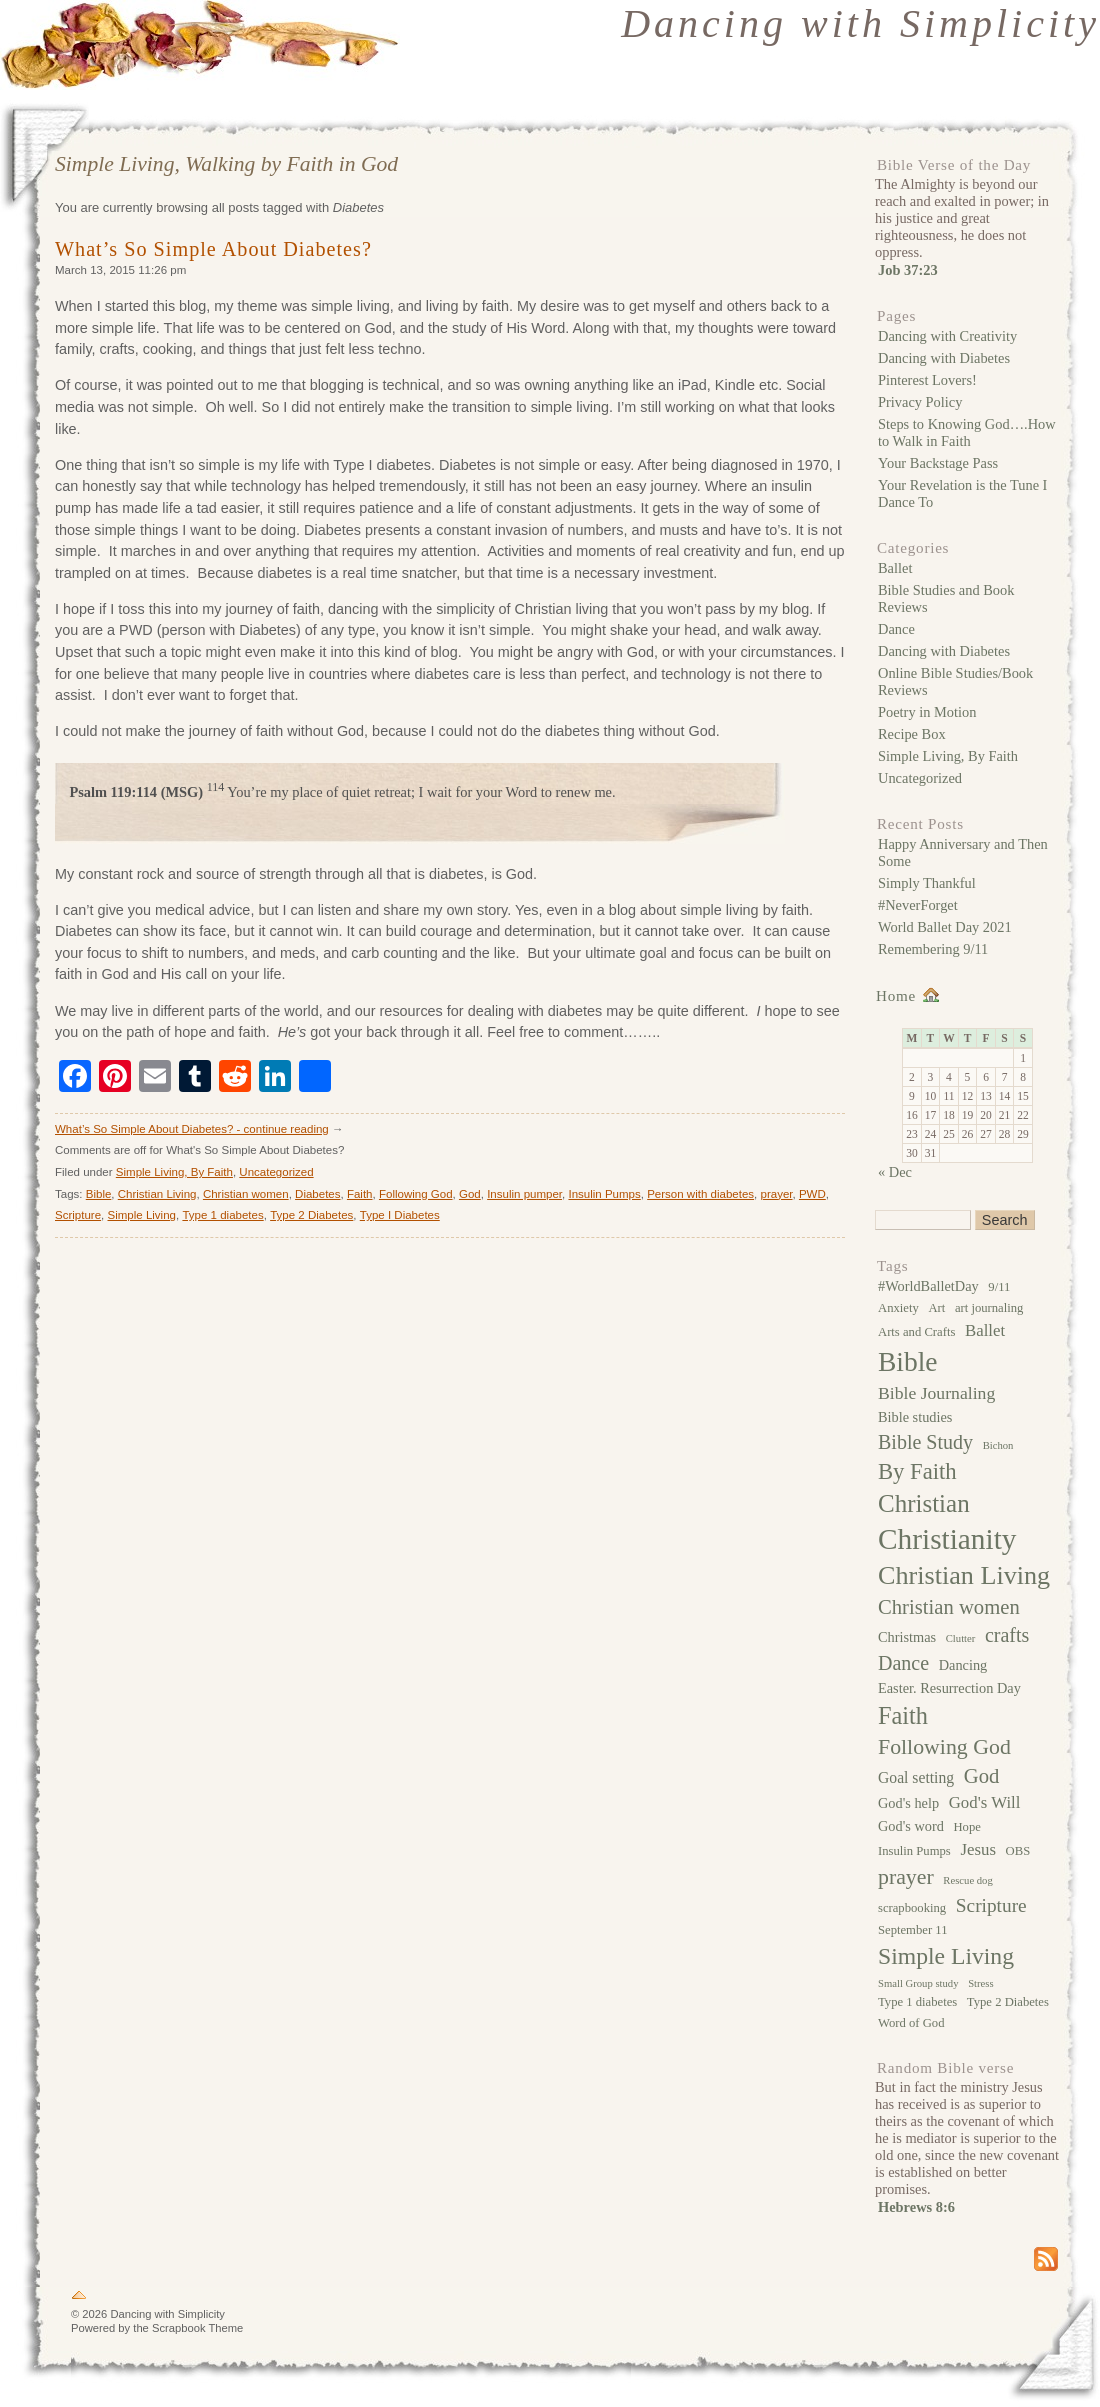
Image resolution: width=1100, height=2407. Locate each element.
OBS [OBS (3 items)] (1018, 1851)
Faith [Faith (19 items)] (903, 1715)
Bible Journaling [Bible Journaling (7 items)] (936, 1393)
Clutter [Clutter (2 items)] (961, 1638)
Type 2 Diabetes (311, 1215)
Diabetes (317, 1194)
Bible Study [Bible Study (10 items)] (925, 1442)
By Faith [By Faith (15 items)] (917, 1471)
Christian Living (157, 1194)
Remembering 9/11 (933, 949)
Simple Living (142, 1215)
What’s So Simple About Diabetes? (213, 249)
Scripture (78, 1215)
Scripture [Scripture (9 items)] (991, 1905)
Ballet (895, 568)
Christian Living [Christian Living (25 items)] (964, 1575)
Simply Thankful (927, 883)
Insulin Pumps (604, 1194)
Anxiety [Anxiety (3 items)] (898, 1308)
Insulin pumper (524, 1194)
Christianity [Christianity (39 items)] (947, 1539)
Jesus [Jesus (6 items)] (978, 1849)
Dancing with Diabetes (944, 358)
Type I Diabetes (400, 1215)
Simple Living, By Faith (174, 1172)
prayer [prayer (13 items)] (906, 1877)
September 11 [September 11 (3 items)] (912, 1930)
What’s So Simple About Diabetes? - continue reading (192, 1129)
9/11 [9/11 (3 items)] (999, 1287)
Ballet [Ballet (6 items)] (985, 1330)
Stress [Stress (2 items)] (980, 1983)
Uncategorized (276, 1172)
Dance (896, 629)
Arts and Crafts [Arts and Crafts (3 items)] (916, 1332)
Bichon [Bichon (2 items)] (998, 1445)
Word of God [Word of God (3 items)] (911, 2023)
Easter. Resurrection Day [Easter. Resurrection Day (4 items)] (949, 1688)
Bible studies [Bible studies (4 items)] (915, 1417)
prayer (777, 1194)
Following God (416, 1194)
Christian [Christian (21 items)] (924, 1503)
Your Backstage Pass (938, 463)
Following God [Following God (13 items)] (944, 1747)
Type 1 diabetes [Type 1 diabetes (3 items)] (917, 2002)
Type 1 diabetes (222, 1215)
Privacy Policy (920, 402)
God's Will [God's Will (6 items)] (985, 1802)
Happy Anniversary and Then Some (963, 852)
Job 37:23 (908, 270)
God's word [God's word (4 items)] (911, 1826)
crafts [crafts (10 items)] (1007, 1635)
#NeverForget (918, 905)
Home (896, 996)
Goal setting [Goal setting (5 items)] (916, 1777)
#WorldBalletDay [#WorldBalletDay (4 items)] (928, 1286)
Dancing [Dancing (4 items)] (963, 1665)
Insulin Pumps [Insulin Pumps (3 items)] (914, 1851)
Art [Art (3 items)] (936, 1308)
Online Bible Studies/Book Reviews (955, 681)
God (470, 1194)
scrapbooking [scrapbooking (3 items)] (912, 1908)
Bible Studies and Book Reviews (946, 598)
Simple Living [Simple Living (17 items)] (946, 1956)
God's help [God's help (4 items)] (908, 1803)
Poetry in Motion (927, 712)
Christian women (246, 1194)
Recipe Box (912, 734)
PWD (812, 1194)
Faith (360, 1194)
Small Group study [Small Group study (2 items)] (918, 1983)
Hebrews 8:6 (916, 2207)
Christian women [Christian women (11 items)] (949, 1607)
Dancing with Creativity (947, 336)
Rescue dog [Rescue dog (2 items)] (967, 1880)
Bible (99, 1194)
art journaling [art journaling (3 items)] (989, 1308)
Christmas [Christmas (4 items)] (907, 1637)
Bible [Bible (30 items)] (908, 1361)
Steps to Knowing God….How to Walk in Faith (967, 432)
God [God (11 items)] (982, 1776)
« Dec (895, 1172)
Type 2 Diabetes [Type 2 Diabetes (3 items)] (1008, 2002)
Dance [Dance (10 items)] (903, 1663)
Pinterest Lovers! (927, 380)
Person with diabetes (700, 1194)
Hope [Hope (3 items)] (966, 1827)
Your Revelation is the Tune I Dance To (962, 493)
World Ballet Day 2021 (945, 927)
